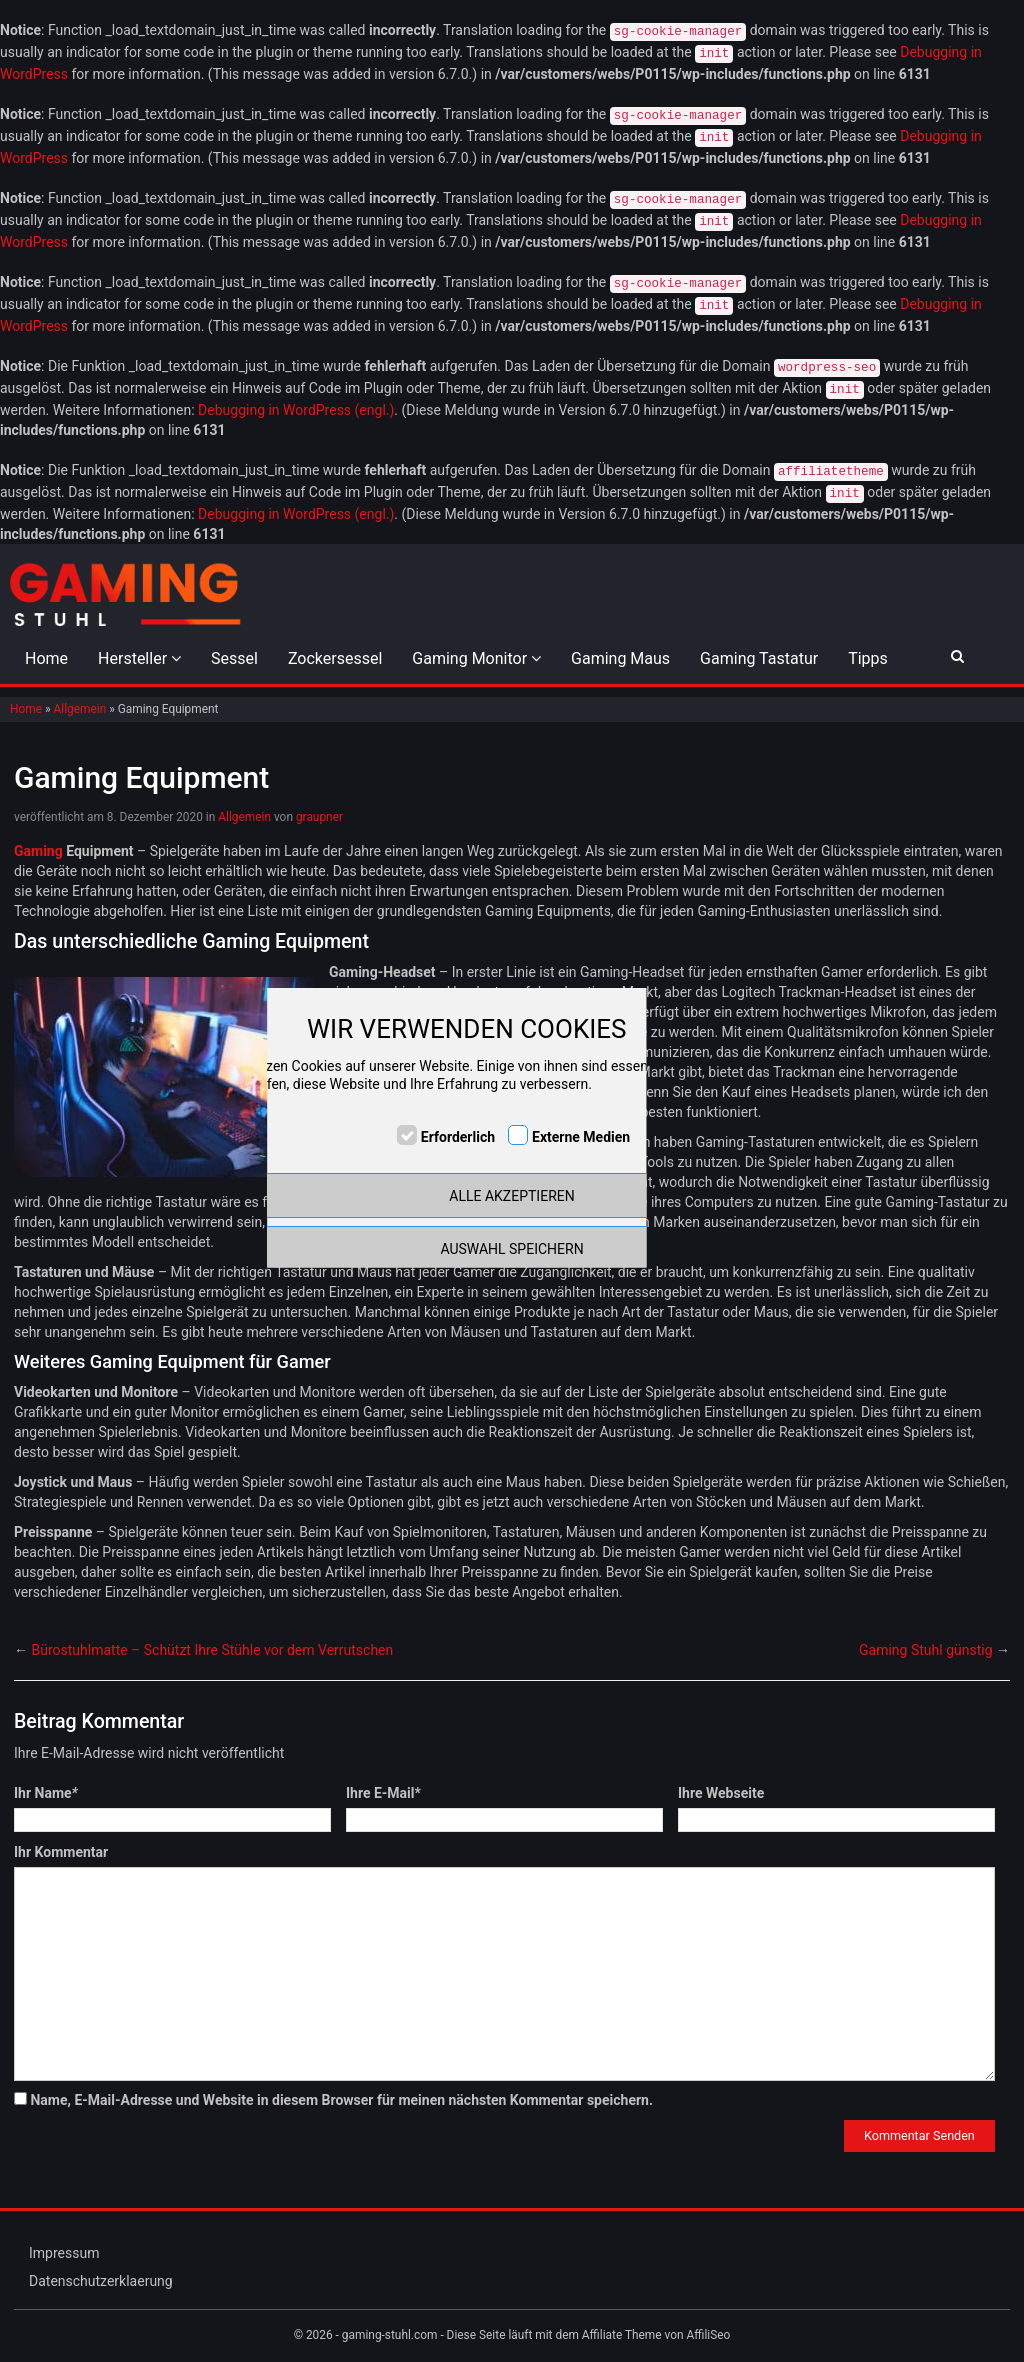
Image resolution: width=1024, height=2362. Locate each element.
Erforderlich (458, 1137)
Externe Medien (581, 1137)
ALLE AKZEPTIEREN (511, 1196)
